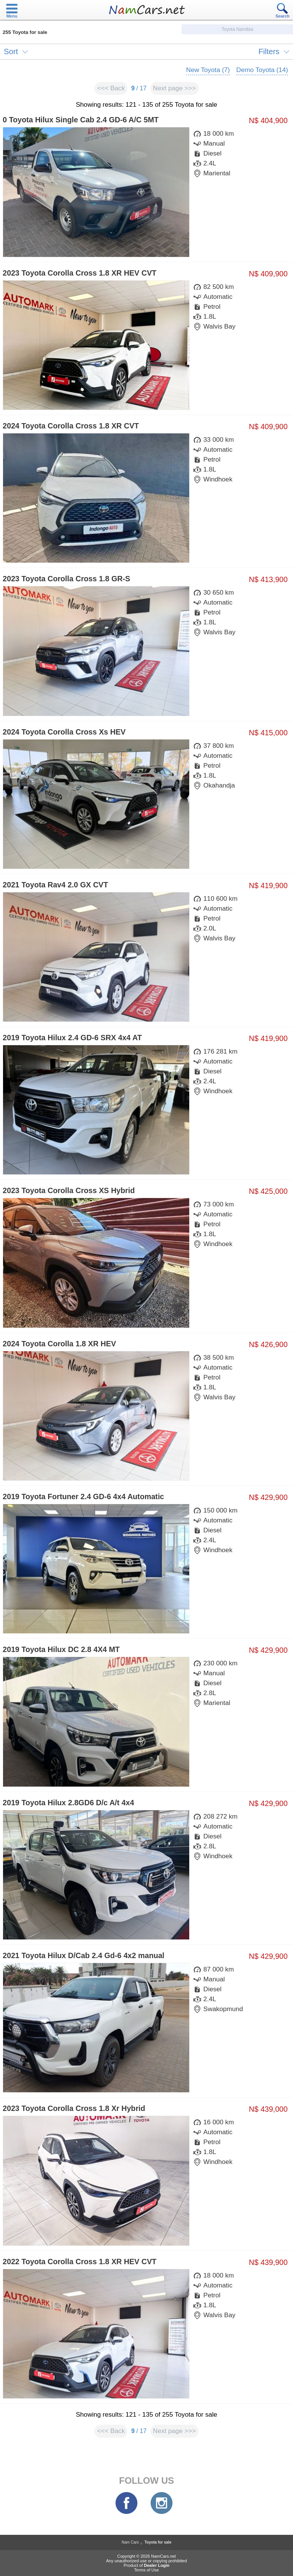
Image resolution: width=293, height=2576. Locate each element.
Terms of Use (146, 2570)
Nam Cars (130, 2542)
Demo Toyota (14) (262, 70)
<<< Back (111, 88)
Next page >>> (174, 88)
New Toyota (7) (208, 70)
